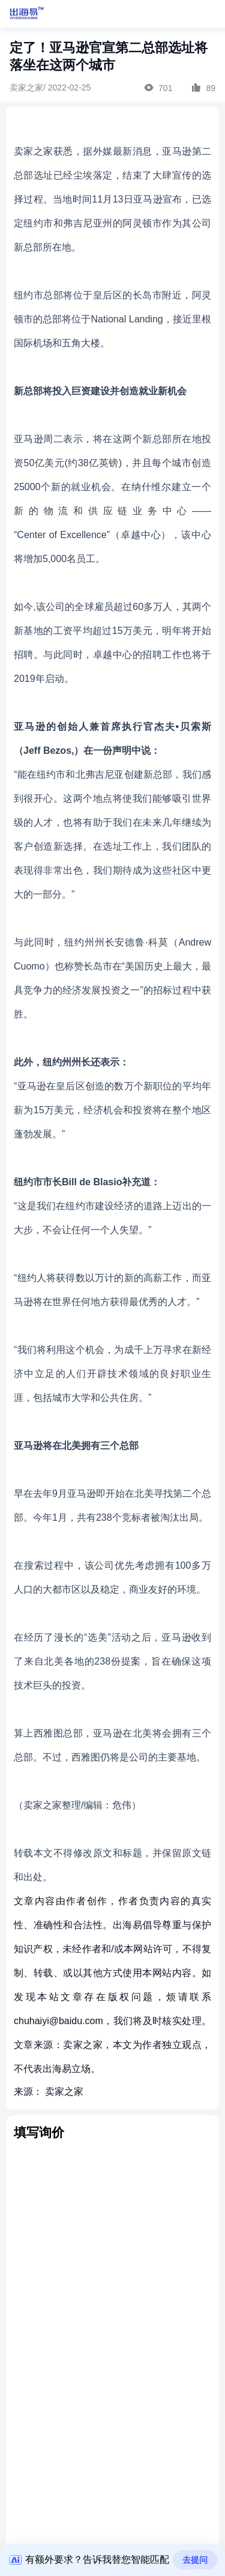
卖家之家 (64, 2091)
